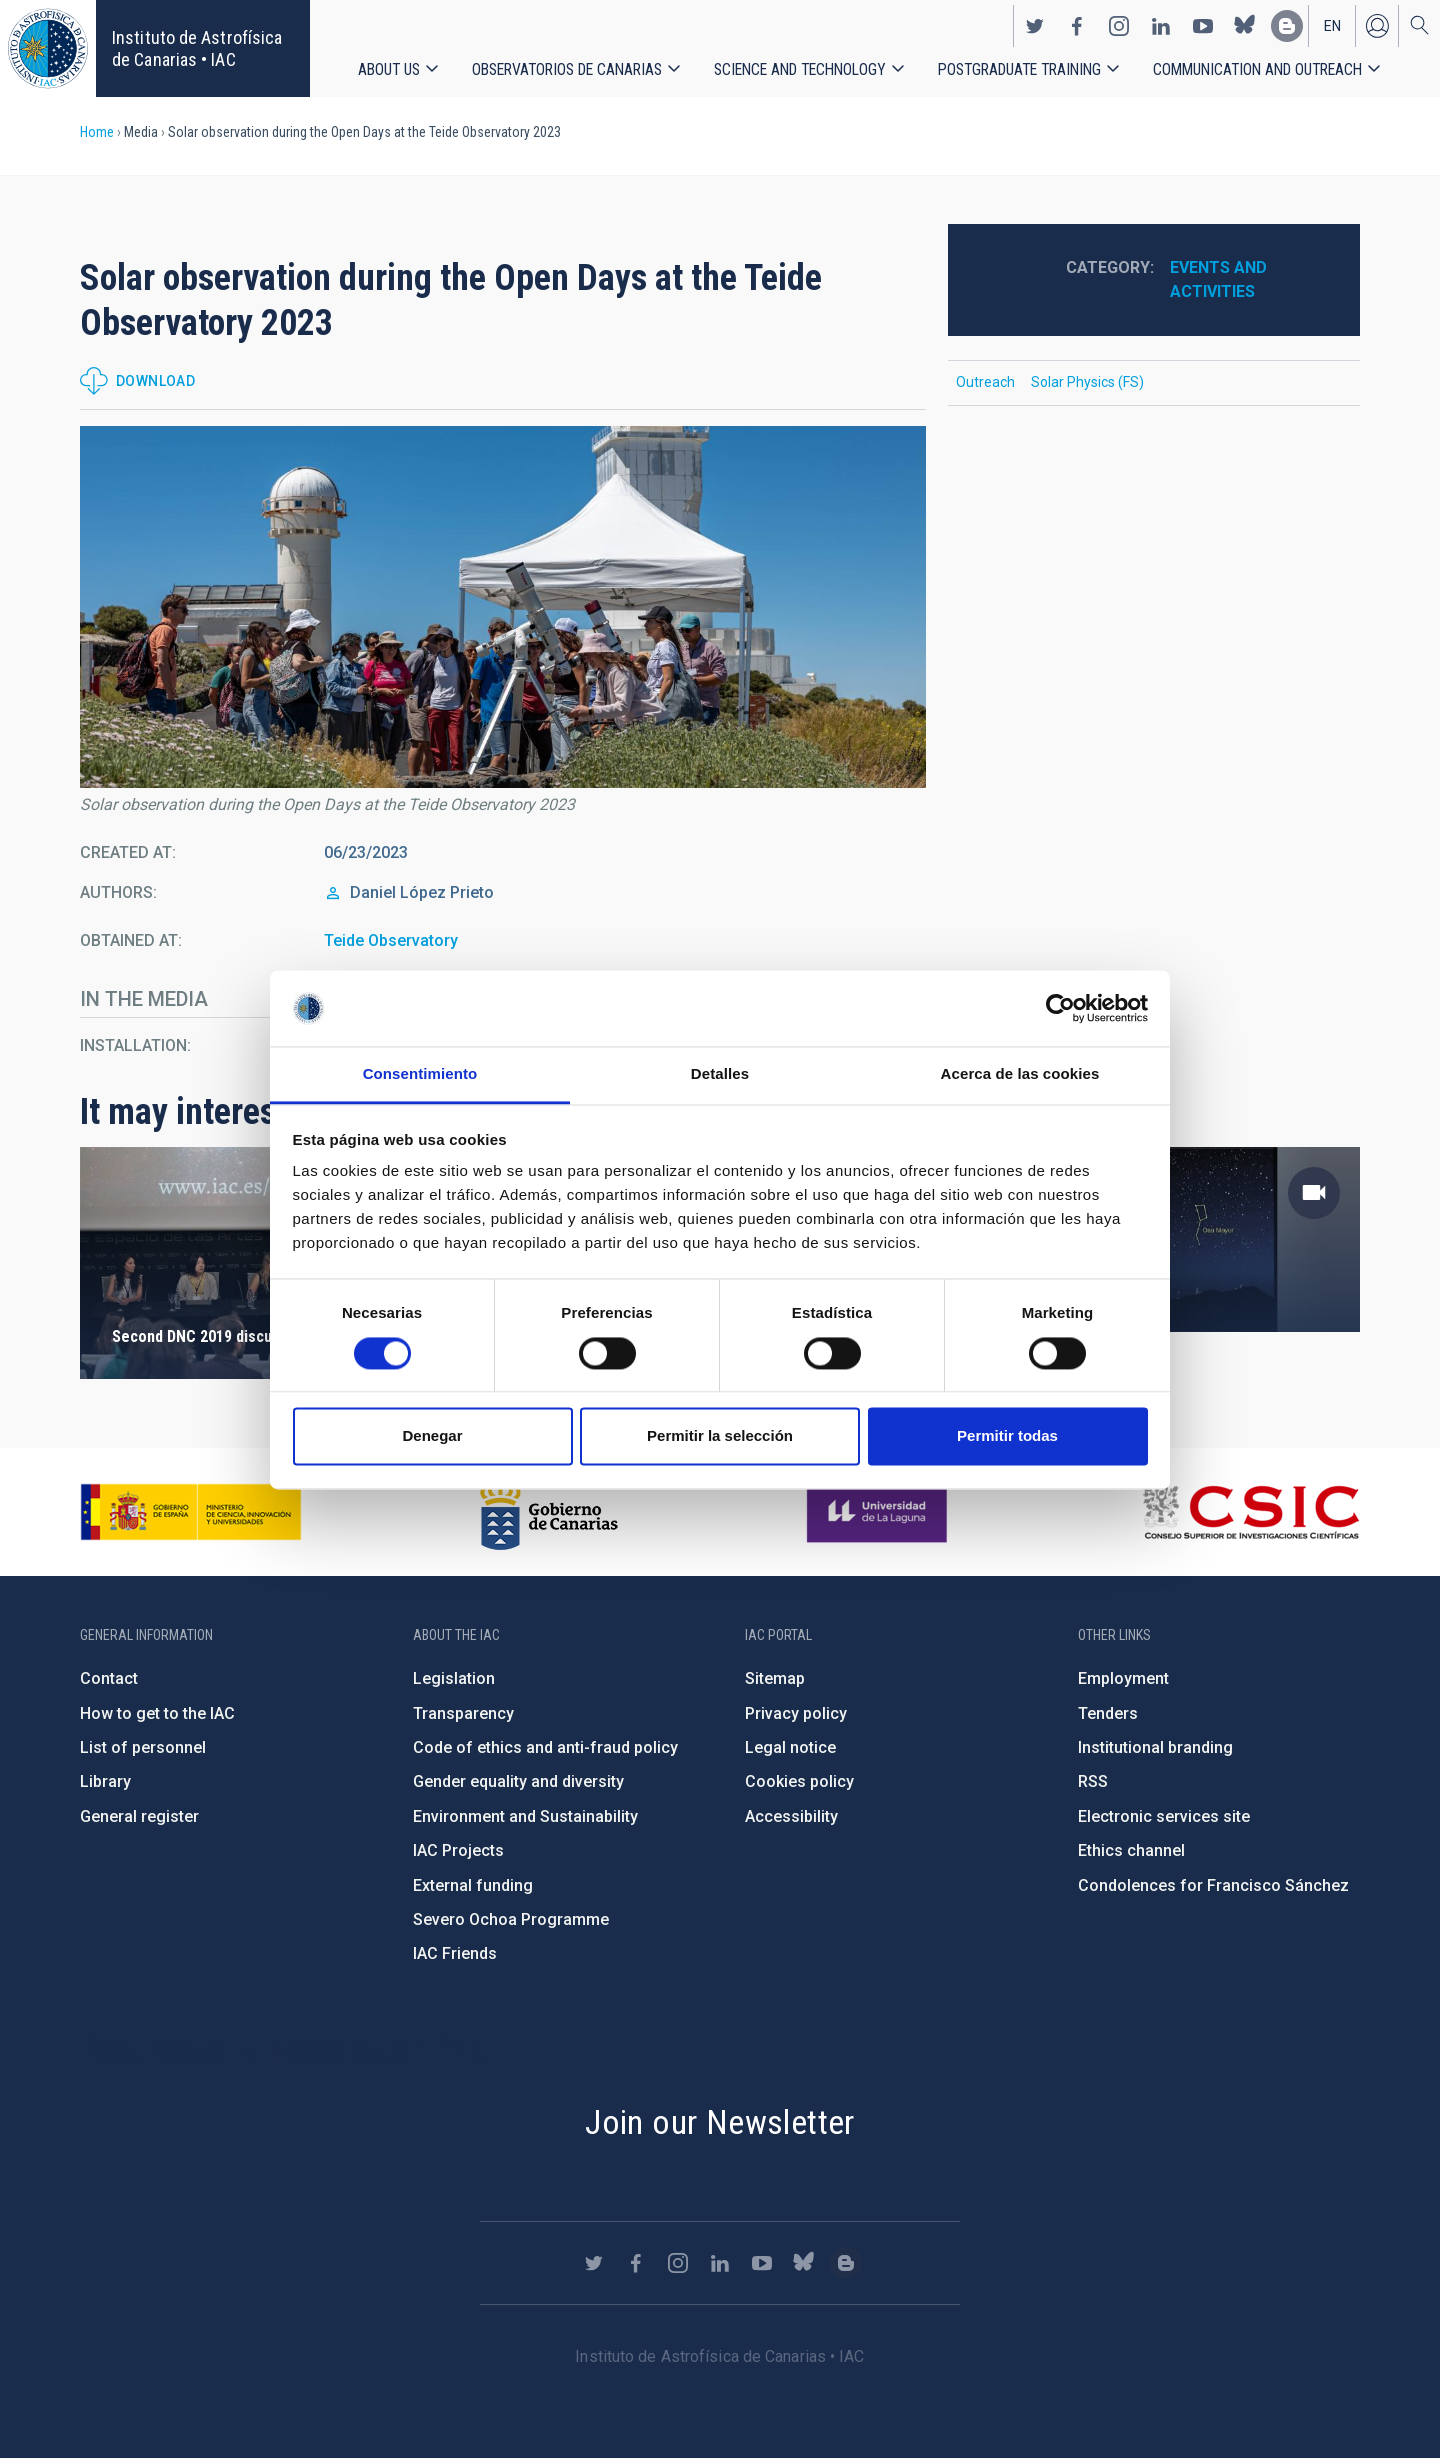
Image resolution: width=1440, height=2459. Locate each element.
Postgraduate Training (1019, 69)
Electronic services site (1164, 1816)
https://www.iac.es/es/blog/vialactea (1287, 26)
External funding (473, 1885)
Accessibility (791, 1816)
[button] (503, 607)
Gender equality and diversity (518, 1781)
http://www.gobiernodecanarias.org (549, 1512)
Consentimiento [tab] (420, 1074)
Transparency (463, 1713)
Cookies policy (799, 1781)
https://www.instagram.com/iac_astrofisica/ (1119, 26)
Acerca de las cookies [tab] (1020, 1074)
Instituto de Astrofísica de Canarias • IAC (197, 48)
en (1332, 26)
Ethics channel (1131, 1850)
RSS (1093, 1781)
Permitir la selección (720, 1436)
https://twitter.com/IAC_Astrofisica (1035, 26)
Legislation (454, 1678)
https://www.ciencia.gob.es (191, 1512)
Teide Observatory (391, 940)
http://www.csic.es (1250, 1512)
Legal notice (790, 1747)
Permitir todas (1007, 1436)
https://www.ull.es (879, 1512)
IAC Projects (458, 1850)
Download (155, 381)
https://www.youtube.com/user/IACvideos (1203, 26)
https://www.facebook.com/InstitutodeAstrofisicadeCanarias (1077, 26)
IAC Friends (455, 1953)
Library (105, 1781)
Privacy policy (796, 1713)
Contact (109, 1678)
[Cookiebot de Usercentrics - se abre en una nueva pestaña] (1060, 1008)
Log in (1377, 26)
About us (389, 69)
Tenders (1108, 1713)
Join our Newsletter (720, 2122)
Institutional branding (1155, 1747)
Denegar (432, 1436)
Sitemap (775, 1678)
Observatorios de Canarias (567, 69)
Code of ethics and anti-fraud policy (545, 1747)
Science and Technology (800, 69)
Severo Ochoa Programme (511, 1919)
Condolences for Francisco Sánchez (1213, 1885)
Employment (1123, 1678)
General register (139, 1816)
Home (97, 132)
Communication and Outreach (1257, 69)
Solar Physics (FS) (1087, 382)
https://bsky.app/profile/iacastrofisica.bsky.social (1245, 26)
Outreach (985, 382)
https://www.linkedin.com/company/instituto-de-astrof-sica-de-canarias (1161, 26)
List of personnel (143, 1747)
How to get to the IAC (157, 1713)
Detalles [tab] (720, 1074)
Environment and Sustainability (525, 1816)
